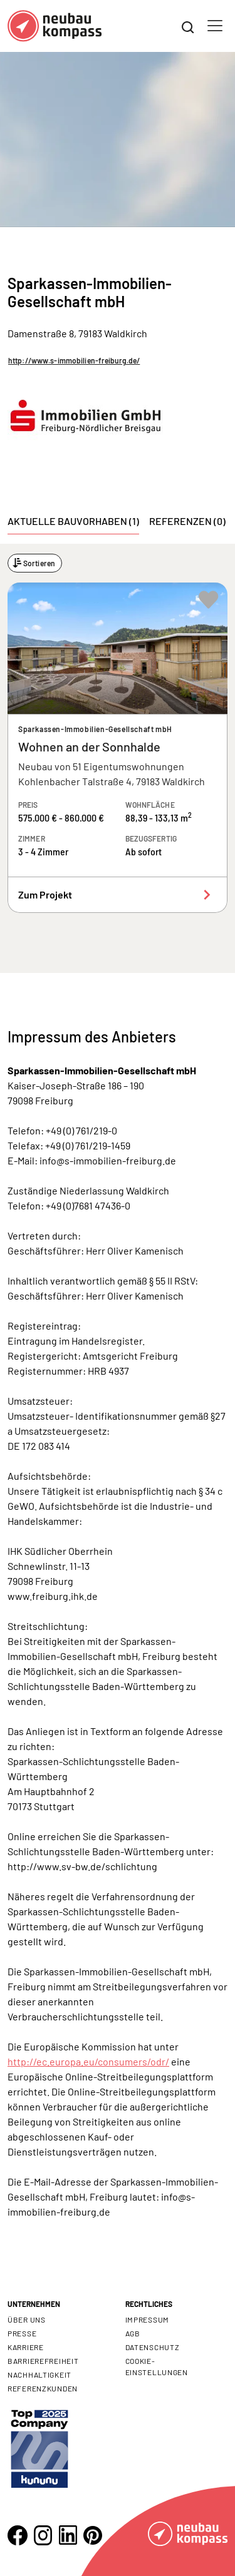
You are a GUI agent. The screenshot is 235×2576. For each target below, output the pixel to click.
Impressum (147, 2319)
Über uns (27, 2319)
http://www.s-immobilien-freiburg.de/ (74, 360)
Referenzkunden (43, 2388)
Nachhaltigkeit (39, 2374)
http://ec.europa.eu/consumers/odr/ (88, 2061)
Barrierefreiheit (43, 2360)
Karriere (26, 2347)
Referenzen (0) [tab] (187, 521)
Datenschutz (152, 2347)
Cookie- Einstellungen (156, 2366)
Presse (22, 2333)
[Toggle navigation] (214, 25)
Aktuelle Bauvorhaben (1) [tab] (73, 521)
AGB (132, 2333)
